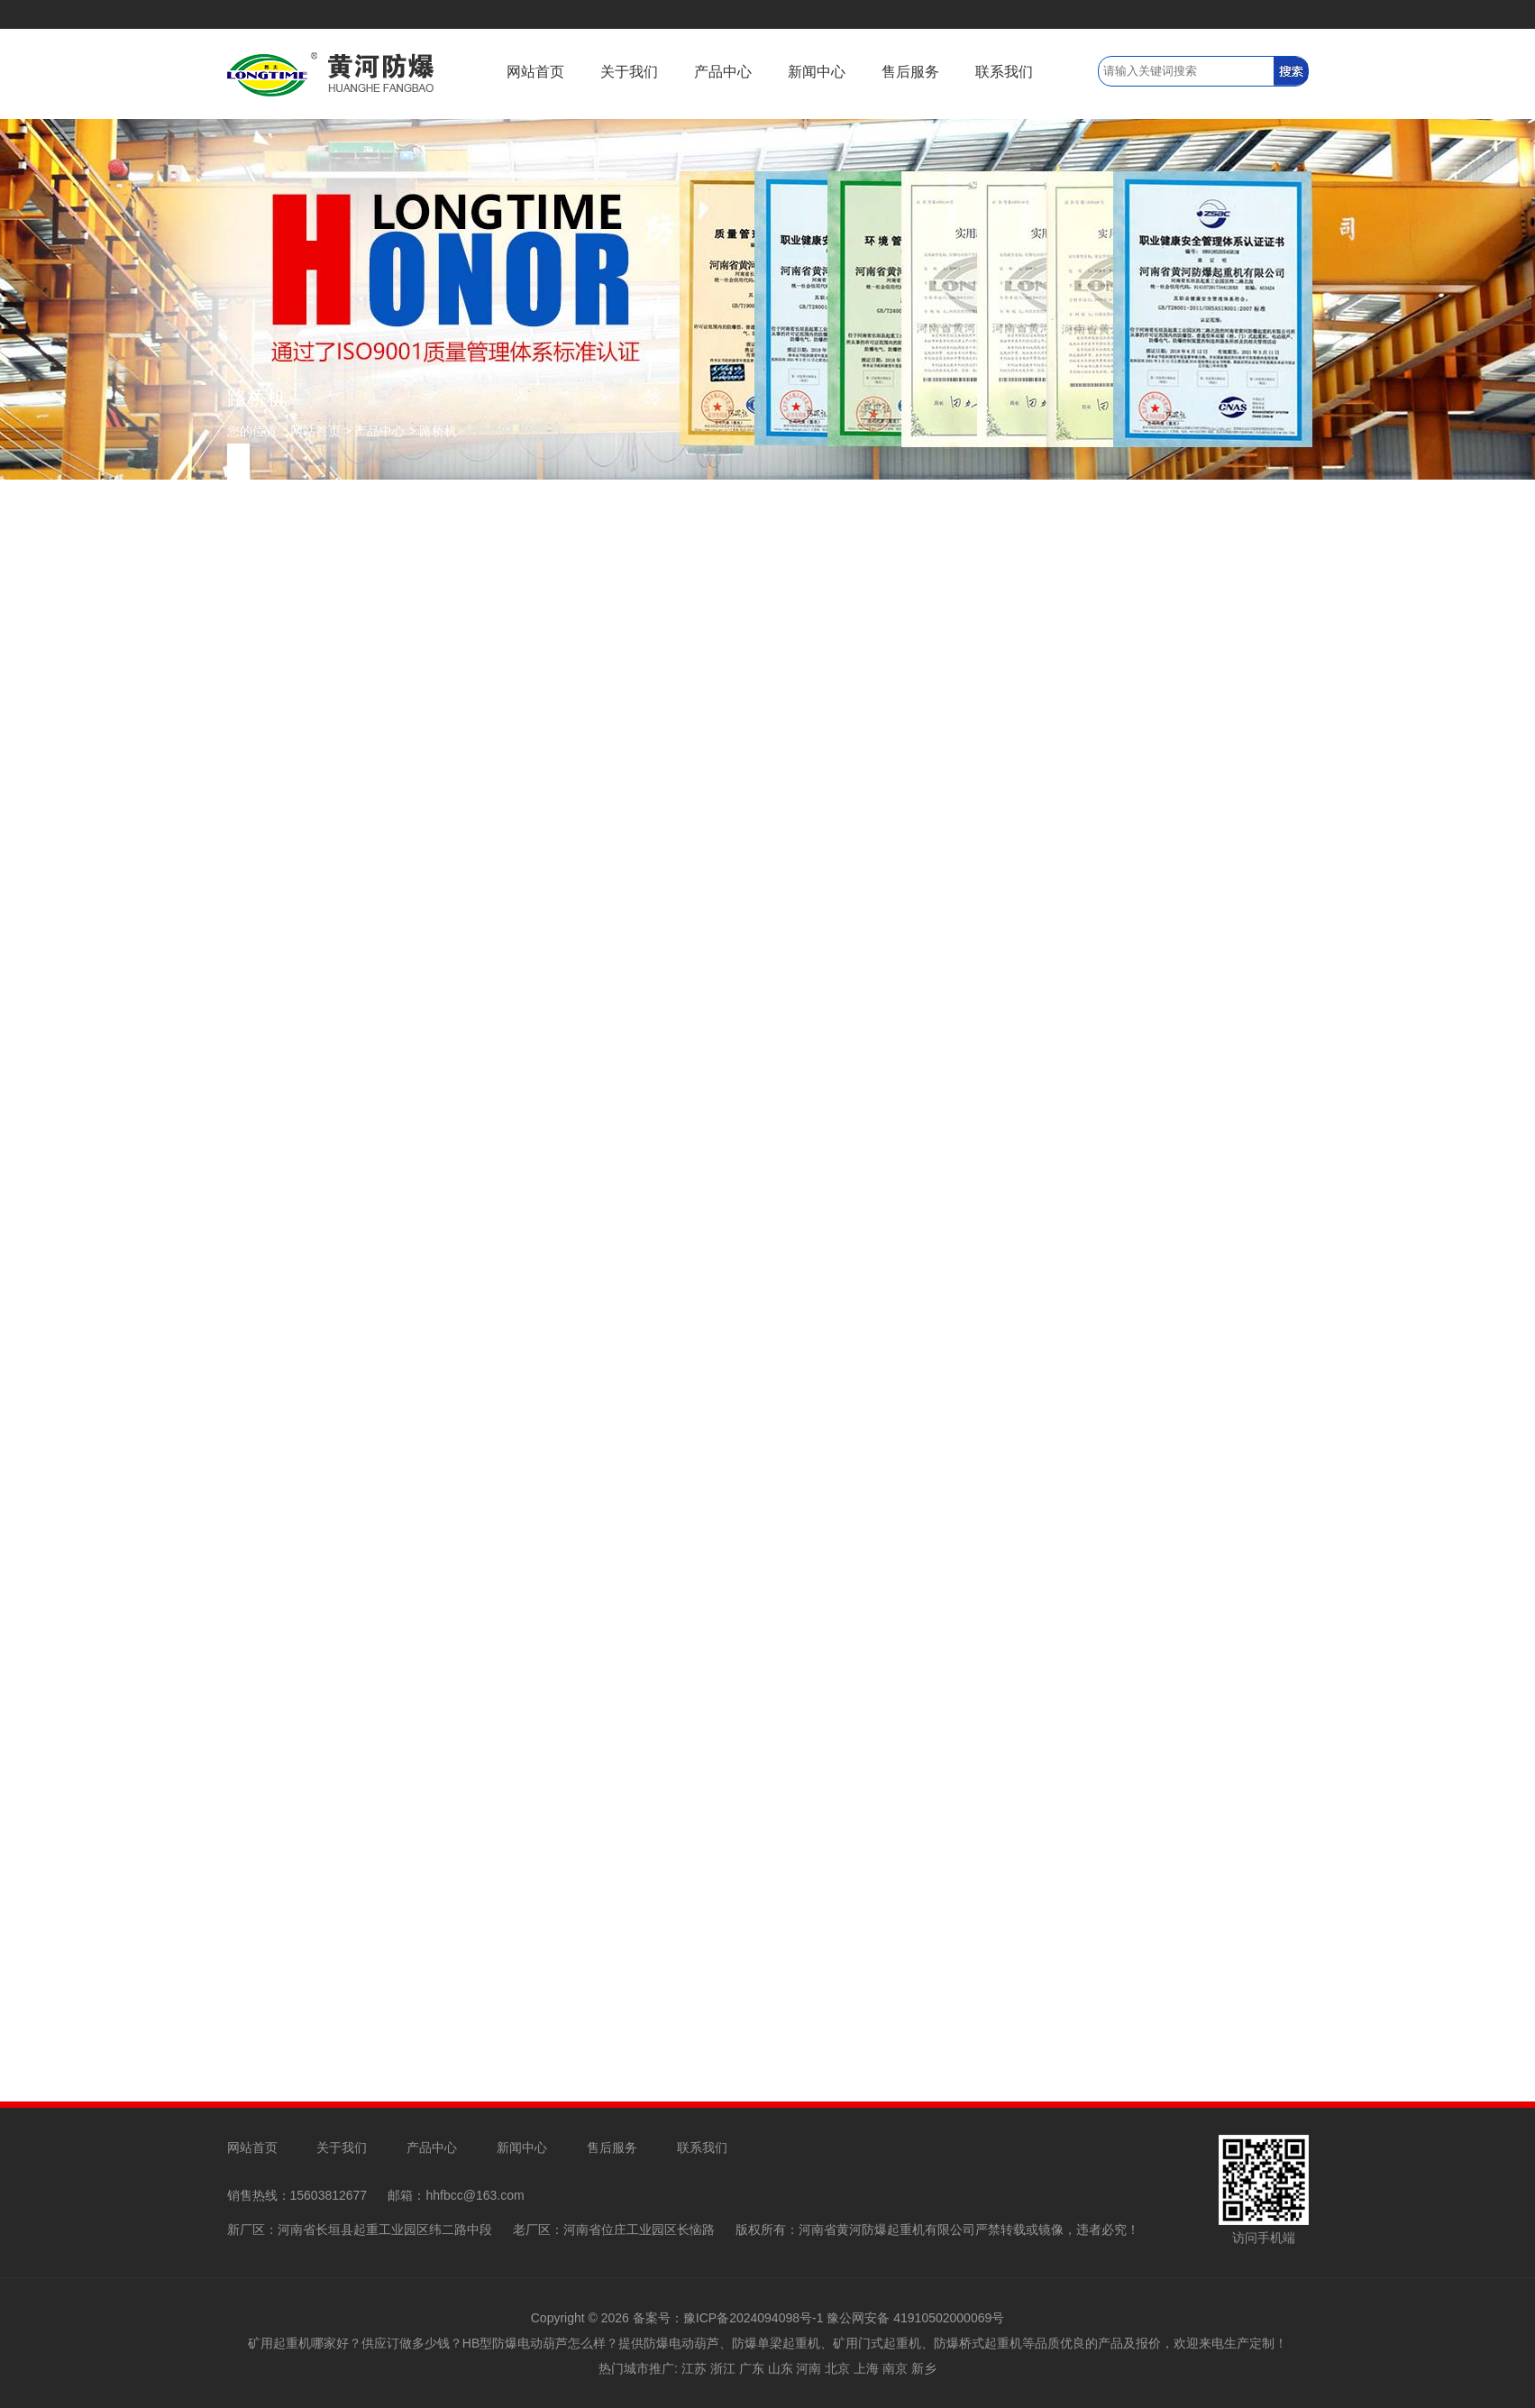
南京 (895, 2368)
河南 (808, 2368)
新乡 (924, 2368)
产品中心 (723, 71)
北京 (837, 2368)
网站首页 (535, 71)
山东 (780, 2368)
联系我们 (1004, 71)
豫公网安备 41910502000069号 (915, 2318)
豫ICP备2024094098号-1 (753, 2318)
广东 (751, 2368)
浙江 (723, 2368)
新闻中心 (816, 71)
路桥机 (438, 431)
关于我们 (629, 71)
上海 (866, 2368)
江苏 (694, 2368)
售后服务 (910, 71)
